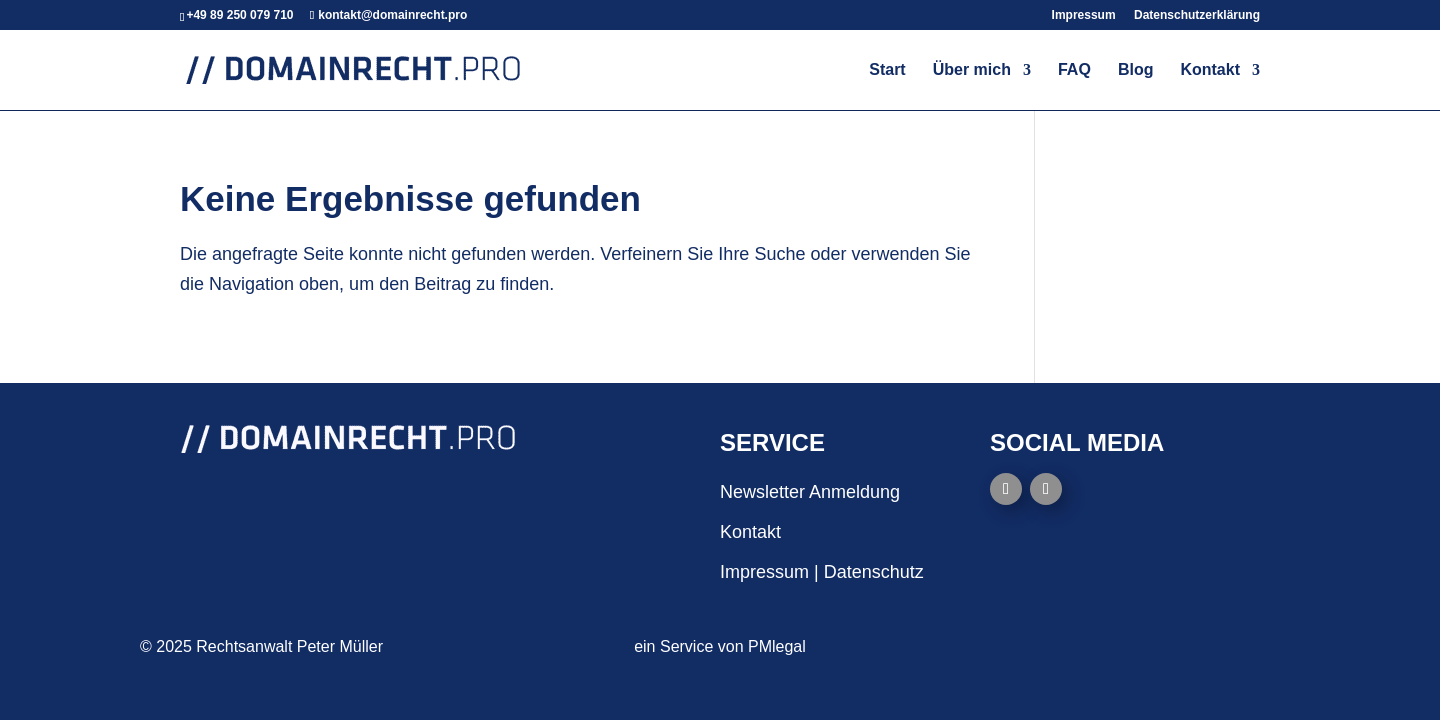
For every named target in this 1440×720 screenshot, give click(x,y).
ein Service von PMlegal (720, 646)
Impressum (1084, 15)
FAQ (1074, 70)
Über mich (972, 70)
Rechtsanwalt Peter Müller (289, 646)
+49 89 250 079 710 (239, 15)
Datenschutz (874, 572)
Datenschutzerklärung (1197, 15)
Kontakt (1210, 70)
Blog (1136, 70)
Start (887, 70)
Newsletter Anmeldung (810, 492)
